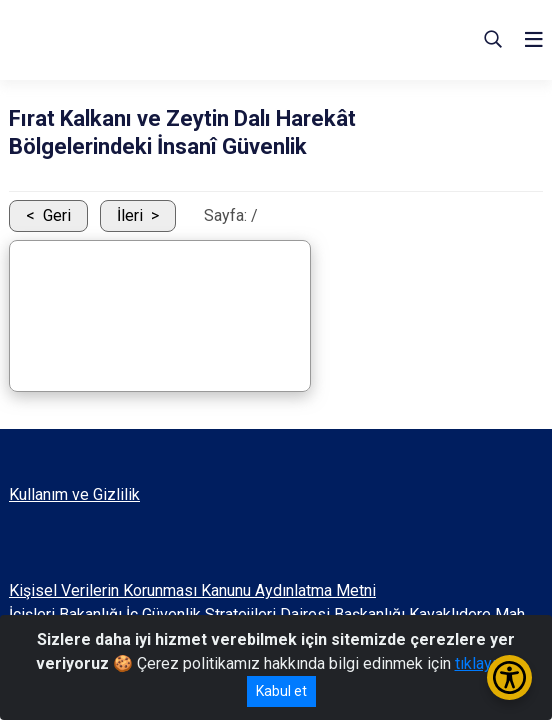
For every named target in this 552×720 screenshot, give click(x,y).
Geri (57, 215)
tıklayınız (486, 663)
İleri (130, 215)
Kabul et (281, 691)
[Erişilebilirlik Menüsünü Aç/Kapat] (509, 677)
